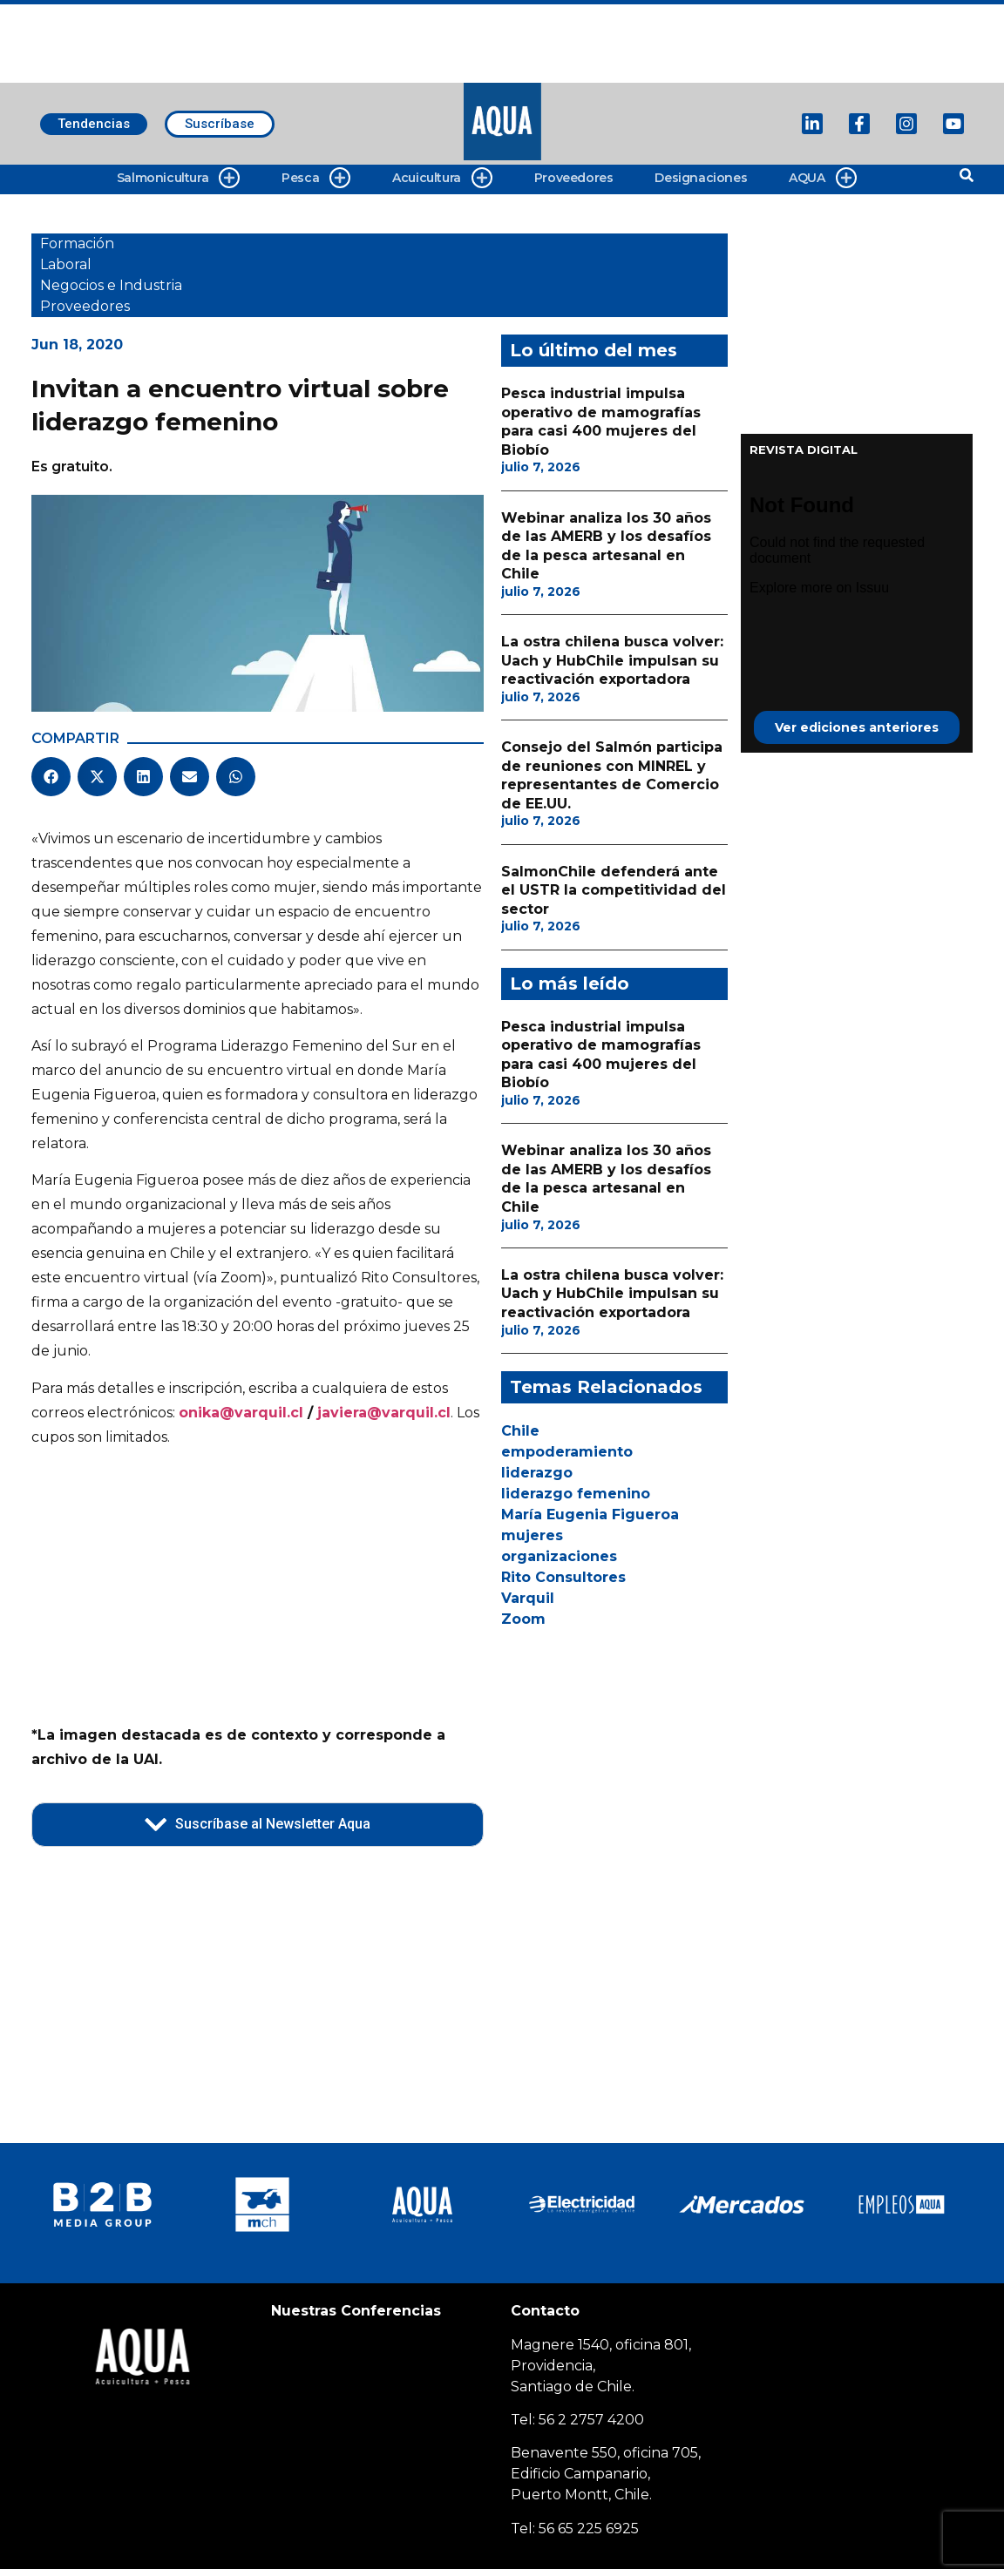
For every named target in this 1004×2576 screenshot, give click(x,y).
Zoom (523, 1619)
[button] (51, 776)
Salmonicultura (178, 178)
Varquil (527, 1598)
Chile (520, 1431)
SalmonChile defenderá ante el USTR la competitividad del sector (613, 890)
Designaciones (701, 178)
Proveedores (574, 178)
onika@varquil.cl (241, 1412)
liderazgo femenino (575, 1493)
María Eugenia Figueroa (590, 1514)
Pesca (316, 178)
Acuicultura (442, 178)
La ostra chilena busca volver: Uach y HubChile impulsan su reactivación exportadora (612, 660)
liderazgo (537, 1472)
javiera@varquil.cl (384, 1412)
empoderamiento (567, 1452)
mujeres (532, 1535)
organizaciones (559, 1556)
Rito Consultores (563, 1577)
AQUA (822, 178)
